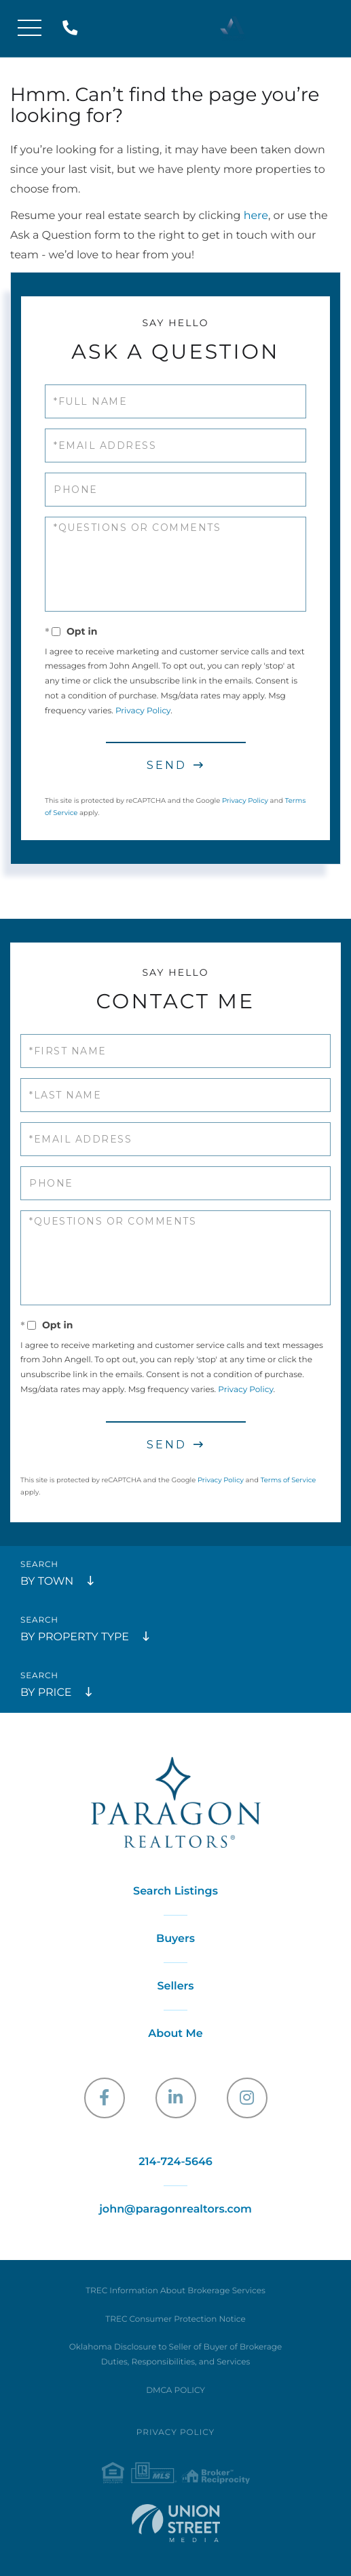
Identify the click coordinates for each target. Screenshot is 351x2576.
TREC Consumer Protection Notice (175, 2319)
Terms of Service (288, 1479)
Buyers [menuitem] (175, 1939)
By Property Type (74, 1637)
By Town (46, 1581)
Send (167, 765)
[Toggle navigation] (29, 29)
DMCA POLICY (175, 2390)
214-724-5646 (73, 28)
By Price (45, 1692)
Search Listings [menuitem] (175, 1891)
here (256, 216)
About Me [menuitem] (175, 2033)
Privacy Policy (142, 711)
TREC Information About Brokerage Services (175, 2291)
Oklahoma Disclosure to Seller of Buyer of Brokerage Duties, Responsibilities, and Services (175, 2354)
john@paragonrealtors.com (175, 2209)
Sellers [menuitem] (175, 1986)
